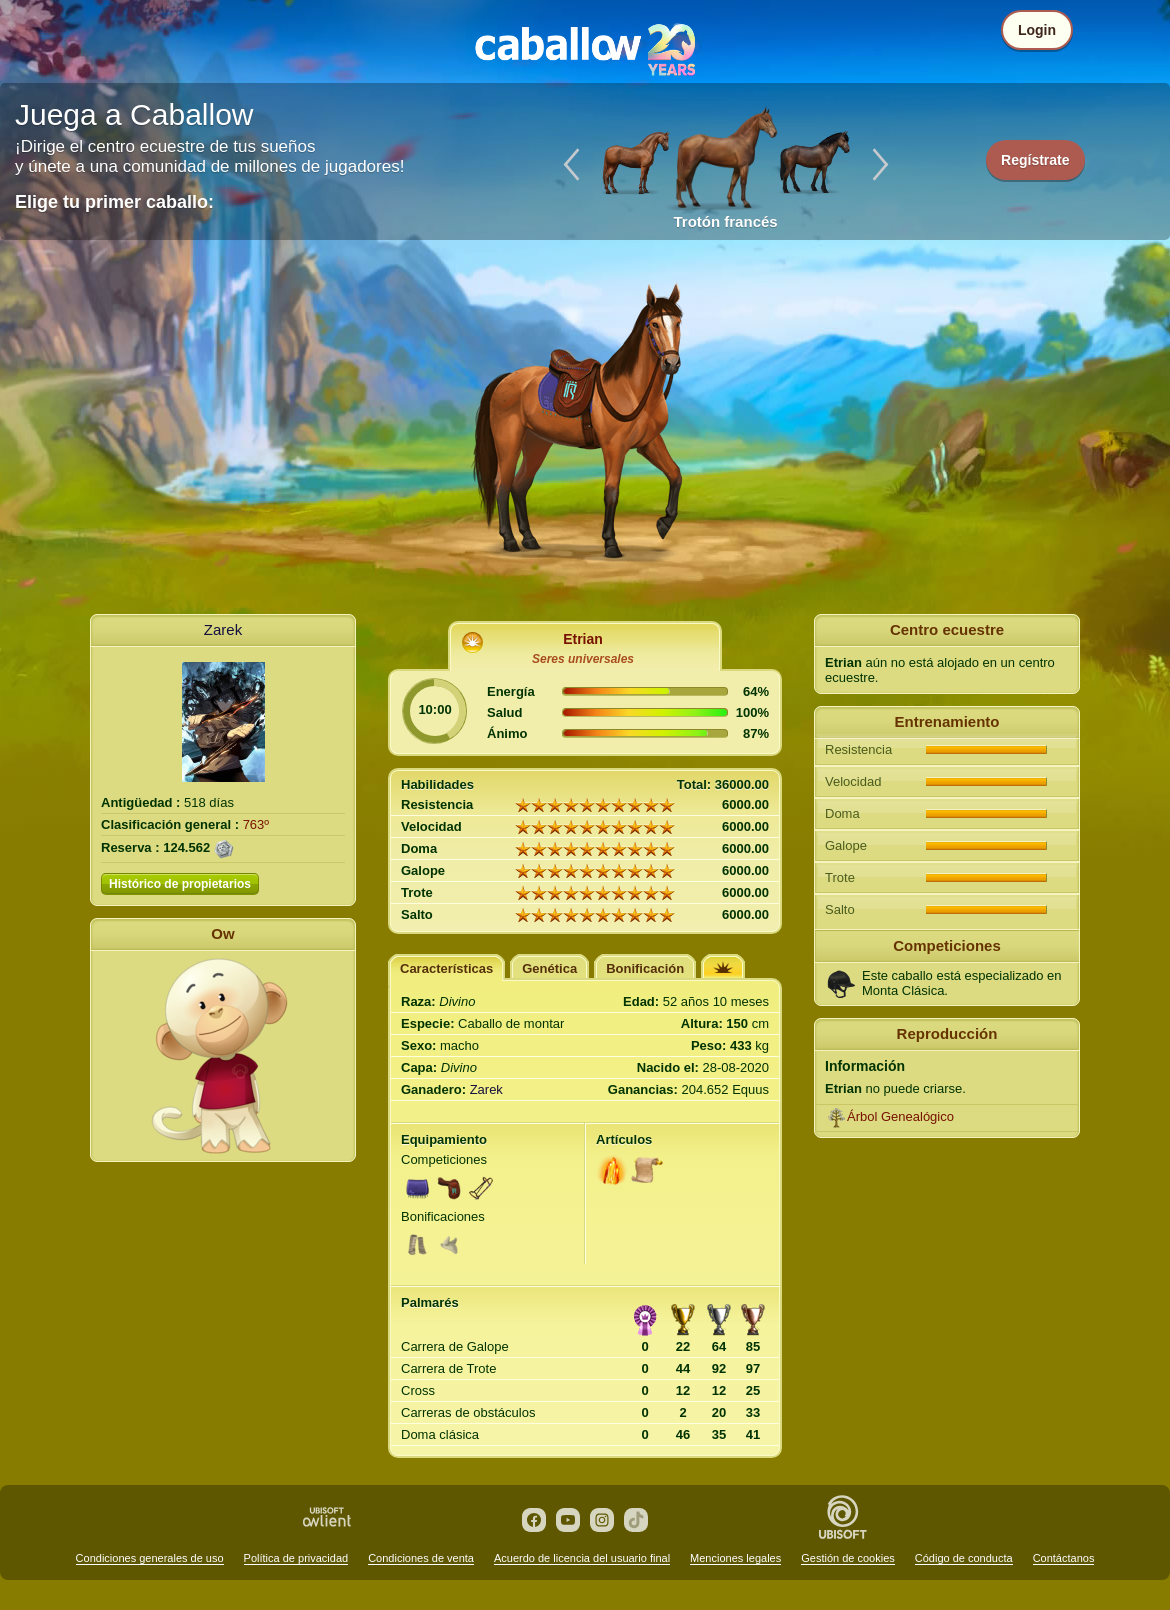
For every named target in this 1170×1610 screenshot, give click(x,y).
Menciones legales (735, 1558)
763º (256, 824)
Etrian (583, 639)
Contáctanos (1064, 1558)
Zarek (223, 629)
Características (446, 968)
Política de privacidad (296, 1558)
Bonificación (645, 968)
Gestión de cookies (848, 1558)
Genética (549, 968)
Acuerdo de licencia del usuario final (582, 1558)
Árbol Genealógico (900, 1116)
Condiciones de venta (421, 1558)
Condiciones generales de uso (150, 1558)
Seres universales (583, 659)
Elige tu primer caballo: (114, 202)
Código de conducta (964, 1558)
